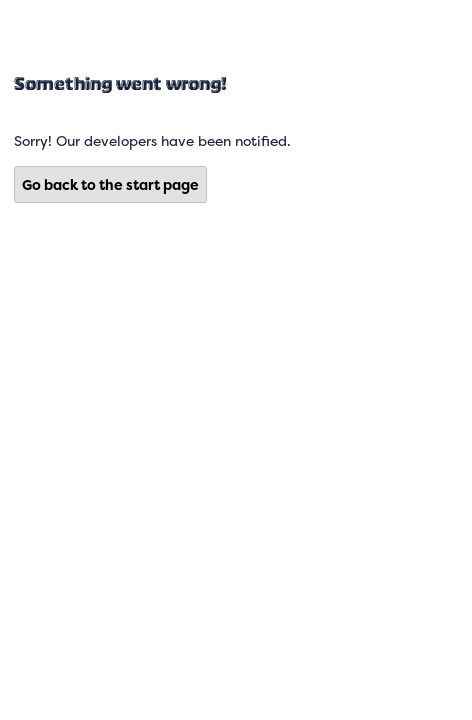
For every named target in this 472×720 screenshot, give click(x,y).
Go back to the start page (110, 184)
